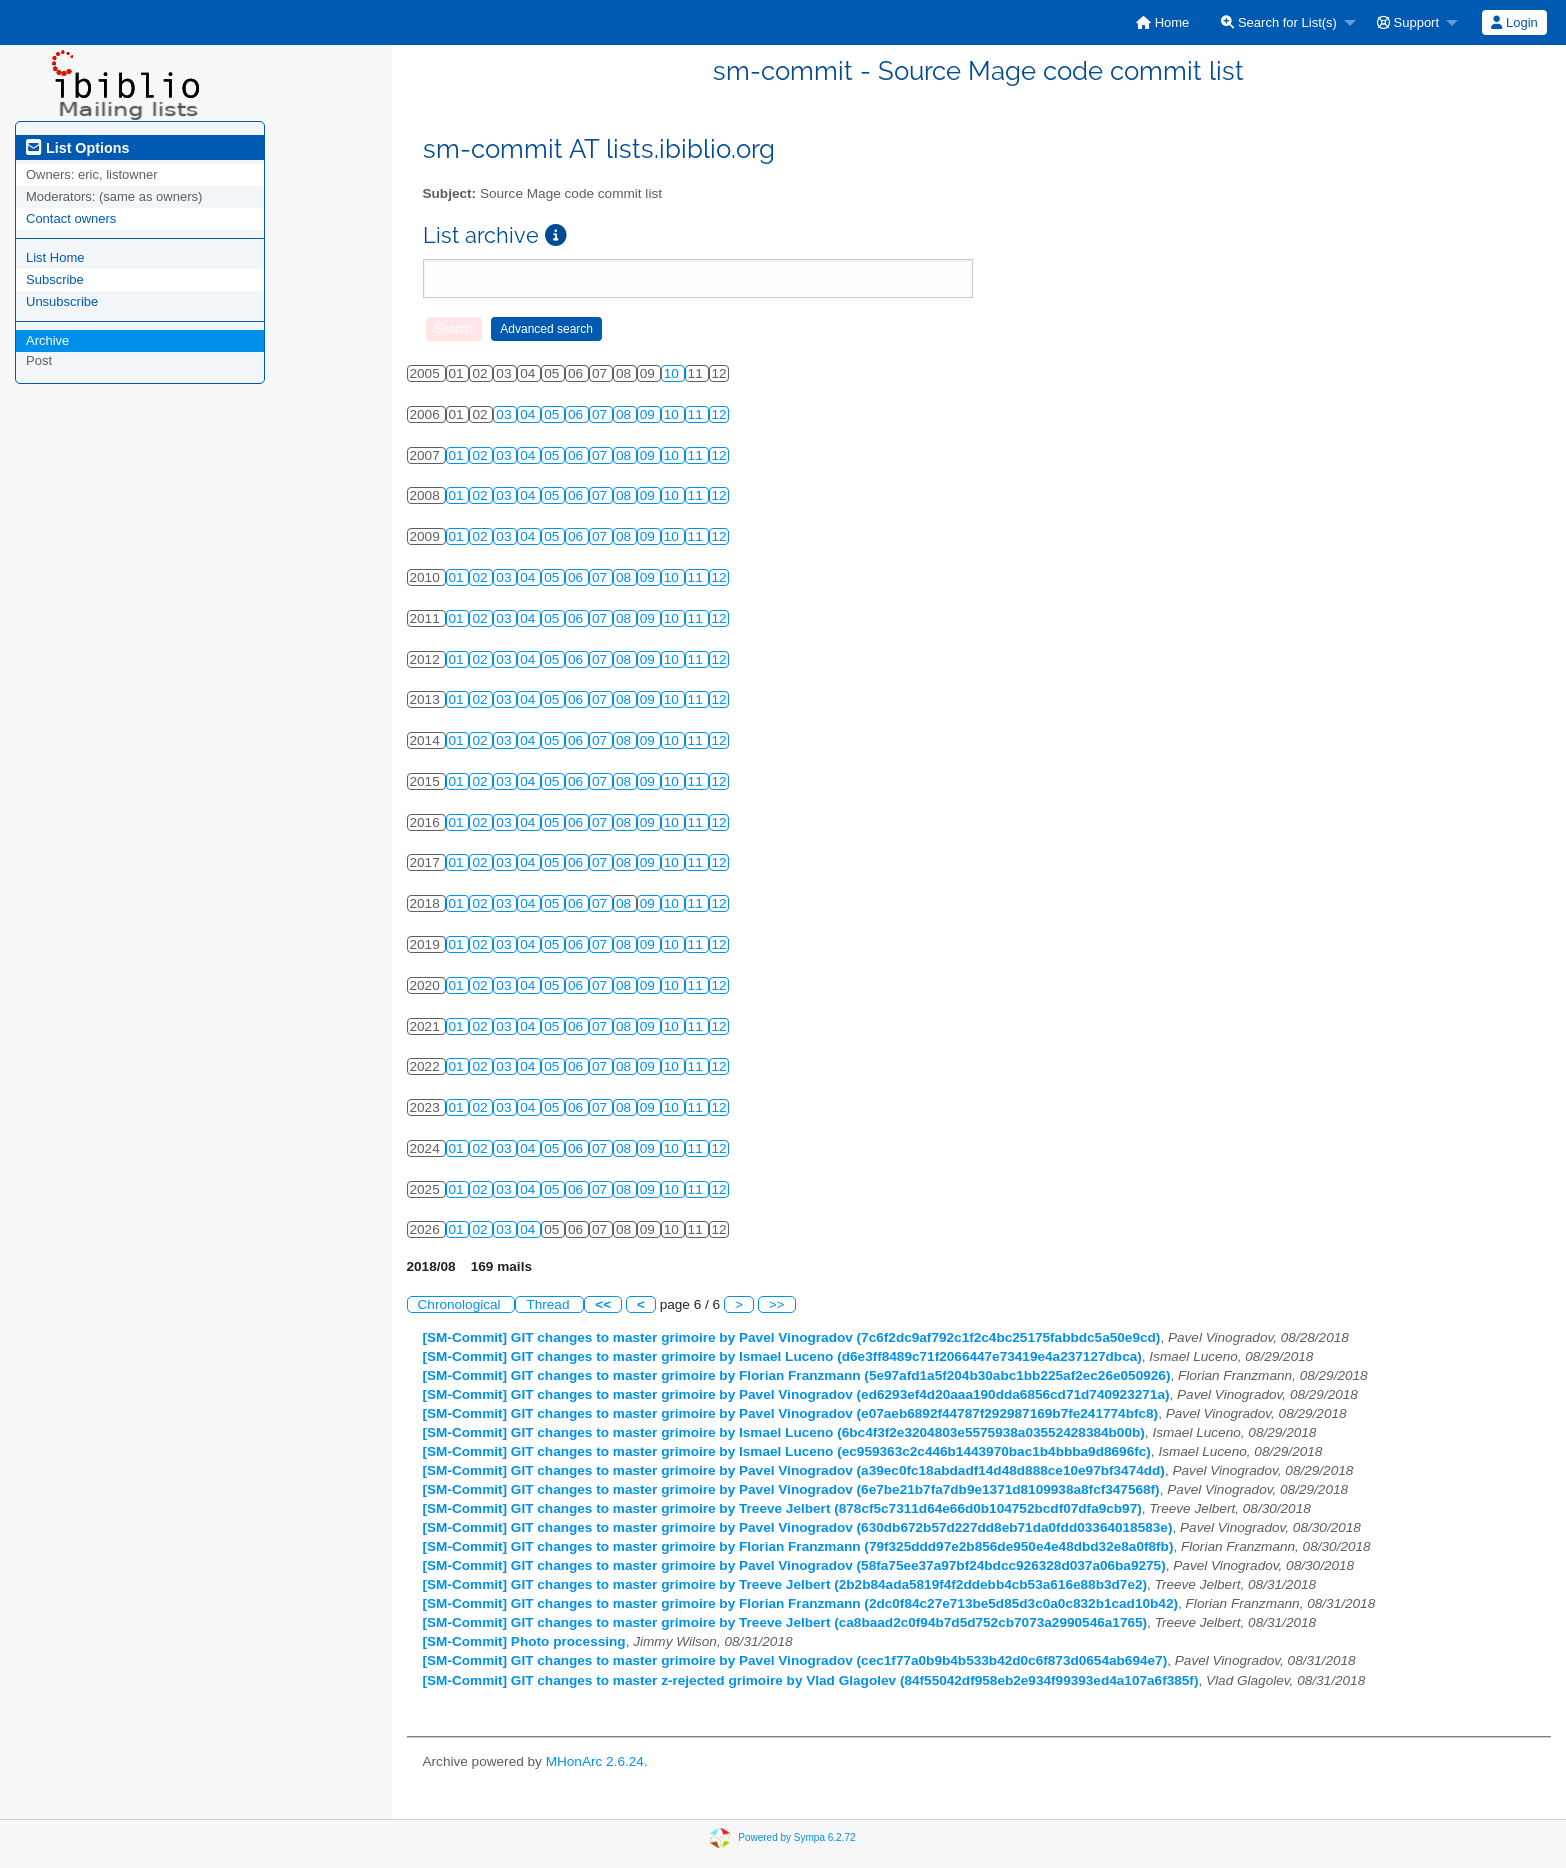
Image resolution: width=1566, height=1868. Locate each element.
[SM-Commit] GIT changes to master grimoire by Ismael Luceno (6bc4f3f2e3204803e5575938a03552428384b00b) (784, 1432)
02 (481, 455)
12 (719, 414)
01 (458, 455)
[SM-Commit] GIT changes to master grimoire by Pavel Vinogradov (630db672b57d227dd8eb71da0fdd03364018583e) (798, 1527)
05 (553, 414)
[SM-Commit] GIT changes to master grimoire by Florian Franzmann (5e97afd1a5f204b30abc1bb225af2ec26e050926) (797, 1375)
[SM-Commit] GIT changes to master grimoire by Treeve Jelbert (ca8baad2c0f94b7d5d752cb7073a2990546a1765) (785, 1622)
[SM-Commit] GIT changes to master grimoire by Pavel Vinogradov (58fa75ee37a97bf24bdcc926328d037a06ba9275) (794, 1565)
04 (529, 414)
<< (603, 1304)
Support (1408, 22)
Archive (47, 340)
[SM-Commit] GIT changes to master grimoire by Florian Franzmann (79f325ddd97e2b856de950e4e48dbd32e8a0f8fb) (798, 1546)
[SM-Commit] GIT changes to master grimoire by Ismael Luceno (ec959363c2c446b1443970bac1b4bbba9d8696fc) (787, 1451)
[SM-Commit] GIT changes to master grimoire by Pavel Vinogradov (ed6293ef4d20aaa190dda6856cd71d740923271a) (796, 1394)
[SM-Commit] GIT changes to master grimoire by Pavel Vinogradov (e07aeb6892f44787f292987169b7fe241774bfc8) (791, 1413)
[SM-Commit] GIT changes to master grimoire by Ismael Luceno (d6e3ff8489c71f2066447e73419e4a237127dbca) (782, 1356)
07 (601, 414)
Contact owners (71, 218)
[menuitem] (1162, 22)
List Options (77, 148)
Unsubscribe (62, 301)
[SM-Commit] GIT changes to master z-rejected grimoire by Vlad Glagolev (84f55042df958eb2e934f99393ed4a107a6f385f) (811, 1680)
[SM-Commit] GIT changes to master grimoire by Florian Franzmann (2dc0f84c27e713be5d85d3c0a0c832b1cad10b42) (801, 1603)
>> (777, 1304)
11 (697, 414)
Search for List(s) (1279, 22)
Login (1514, 22)
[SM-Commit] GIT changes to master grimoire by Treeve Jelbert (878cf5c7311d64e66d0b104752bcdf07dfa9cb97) (782, 1508)
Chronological (461, 1304)
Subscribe (55, 279)
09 (649, 414)
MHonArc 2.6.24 (595, 1761)
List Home (55, 257)
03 (505, 414)
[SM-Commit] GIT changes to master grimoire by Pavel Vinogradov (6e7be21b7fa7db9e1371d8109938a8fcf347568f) (791, 1489)
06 (577, 414)
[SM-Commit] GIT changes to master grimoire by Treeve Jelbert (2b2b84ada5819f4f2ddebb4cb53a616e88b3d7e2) (785, 1584)
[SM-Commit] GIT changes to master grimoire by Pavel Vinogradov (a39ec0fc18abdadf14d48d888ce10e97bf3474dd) (794, 1470)
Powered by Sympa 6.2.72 (796, 1836)
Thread (549, 1304)
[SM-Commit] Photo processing (524, 1641)
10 (673, 373)
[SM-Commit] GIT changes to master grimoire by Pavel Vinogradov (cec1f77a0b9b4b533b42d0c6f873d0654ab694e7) (795, 1660)
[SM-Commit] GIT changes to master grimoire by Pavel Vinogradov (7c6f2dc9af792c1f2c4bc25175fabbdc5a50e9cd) (792, 1337)
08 (625, 414)
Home (1162, 22)
